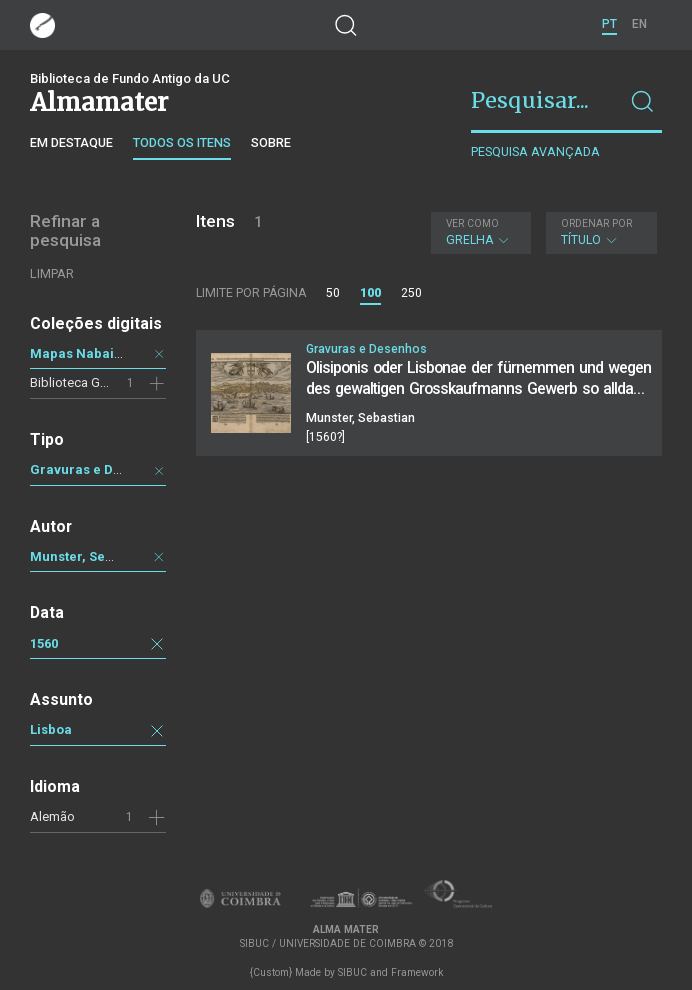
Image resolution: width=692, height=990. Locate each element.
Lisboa (51, 729)
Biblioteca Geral (75, 382)
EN (639, 24)
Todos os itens (182, 142)
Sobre (271, 142)
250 (411, 293)
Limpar (52, 273)
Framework (417, 972)
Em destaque (71, 142)
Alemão (52, 816)
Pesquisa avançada (535, 151)
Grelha (478, 232)
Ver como (472, 223)
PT (609, 24)
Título (599, 232)
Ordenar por (596, 223)
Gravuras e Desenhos (98, 469)
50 (333, 293)
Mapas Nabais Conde (97, 353)
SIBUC (352, 972)
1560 (44, 643)
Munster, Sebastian (91, 556)
